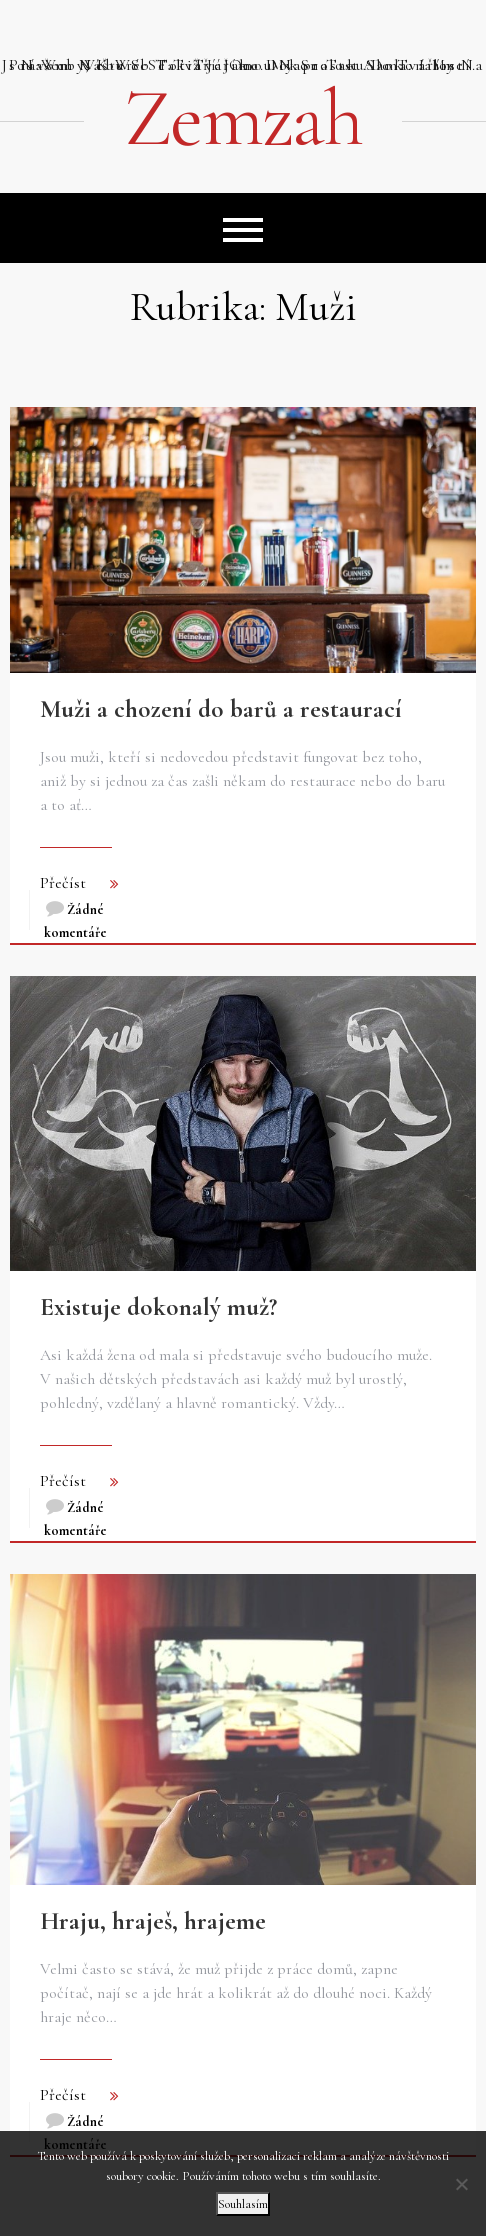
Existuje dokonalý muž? (158, 1307)
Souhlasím (243, 2204)
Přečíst (63, 883)
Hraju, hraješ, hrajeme (153, 1921)
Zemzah (243, 119)
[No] (461, 2184)
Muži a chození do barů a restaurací (221, 709)
